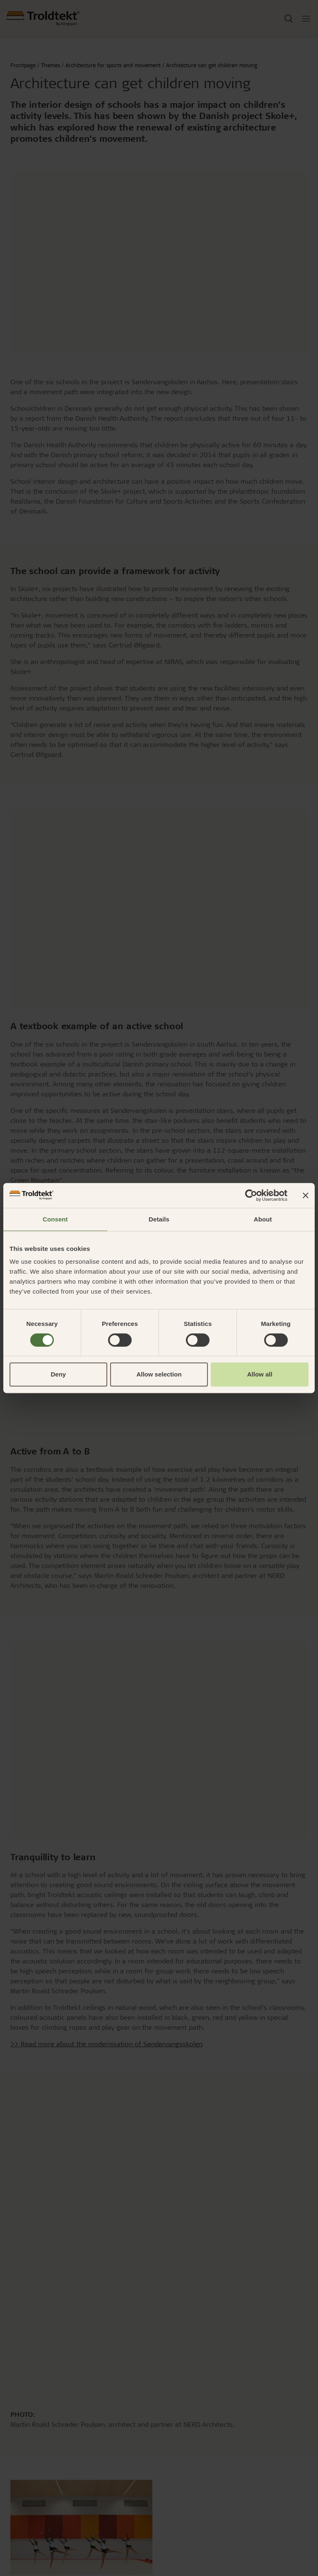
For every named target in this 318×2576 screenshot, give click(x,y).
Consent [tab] (55, 1219)
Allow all (259, 1374)
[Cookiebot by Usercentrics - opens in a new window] (251, 1195)
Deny (58, 1374)
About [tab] (263, 1219)
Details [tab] (159, 1219)
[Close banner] (305, 1195)
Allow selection (158, 1374)
